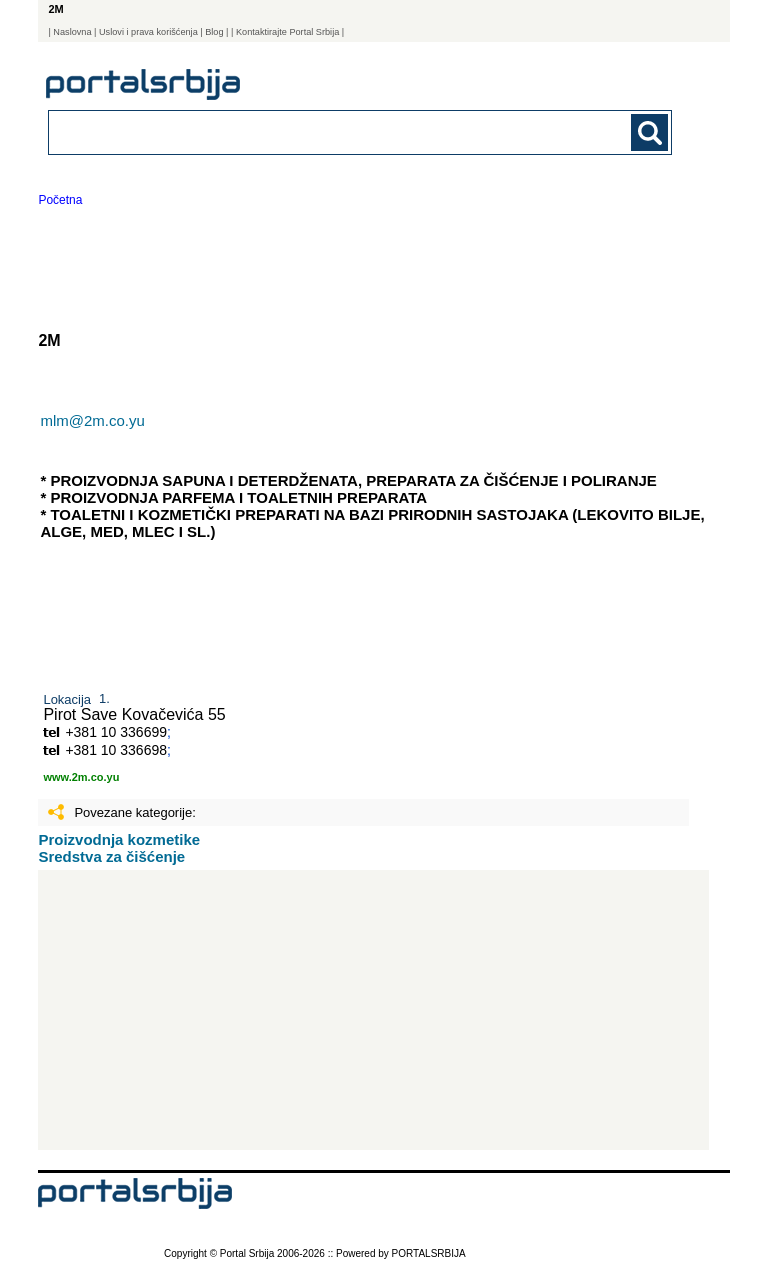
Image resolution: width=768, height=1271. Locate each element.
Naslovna (72, 32)
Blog (214, 32)
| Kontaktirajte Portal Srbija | (287, 32)
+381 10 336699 (116, 732)
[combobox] (300, 131)
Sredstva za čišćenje (111, 856)
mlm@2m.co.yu (92, 420)
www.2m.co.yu (81, 777)
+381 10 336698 (116, 750)
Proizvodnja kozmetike (119, 839)
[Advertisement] (373, 1010)
